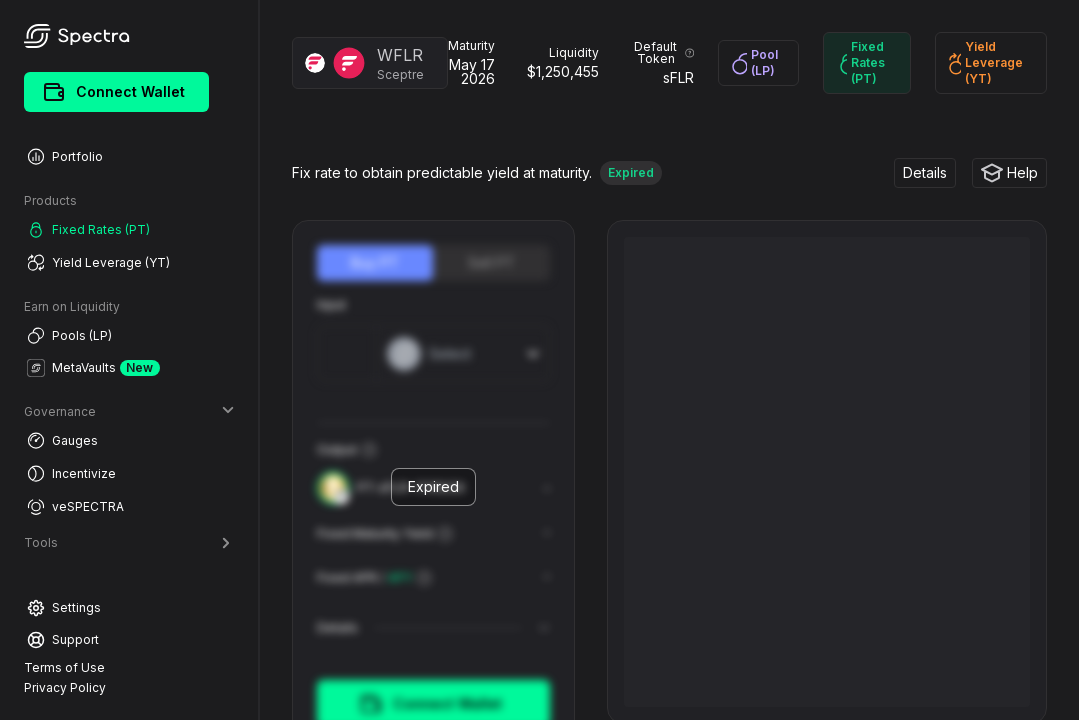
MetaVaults (93, 368)
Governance (129, 411)
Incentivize (71, 473)
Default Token (664, 53)
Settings (64, 608)
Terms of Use (64, 667)
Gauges (62, 440)
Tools (129, 542)
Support (63, 640)
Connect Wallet (114, 92)
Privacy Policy (65, 687)
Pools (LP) (69, 335)
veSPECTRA (75, 506)
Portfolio (65, 156)
